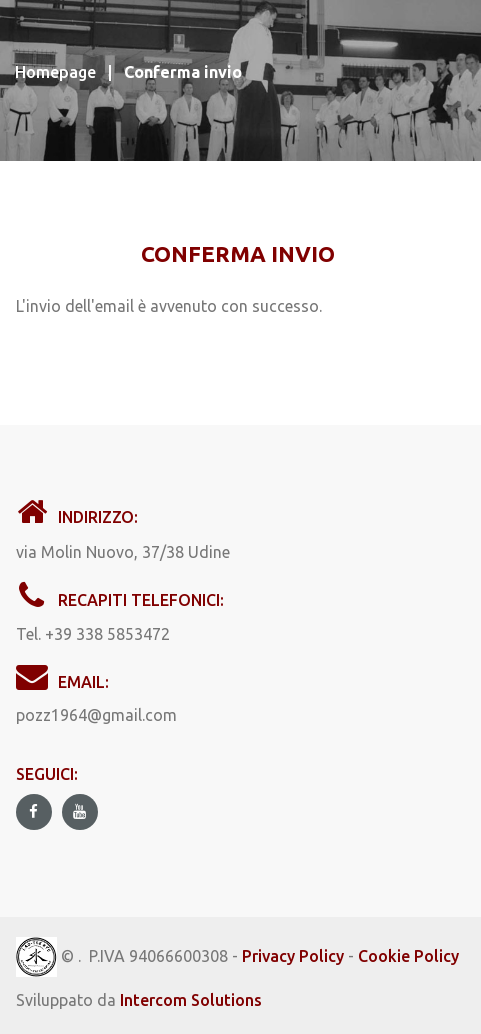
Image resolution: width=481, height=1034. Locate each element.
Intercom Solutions (191, 1000)
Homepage (55, 72)
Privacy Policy (293, 956)
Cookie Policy (408, 956)
